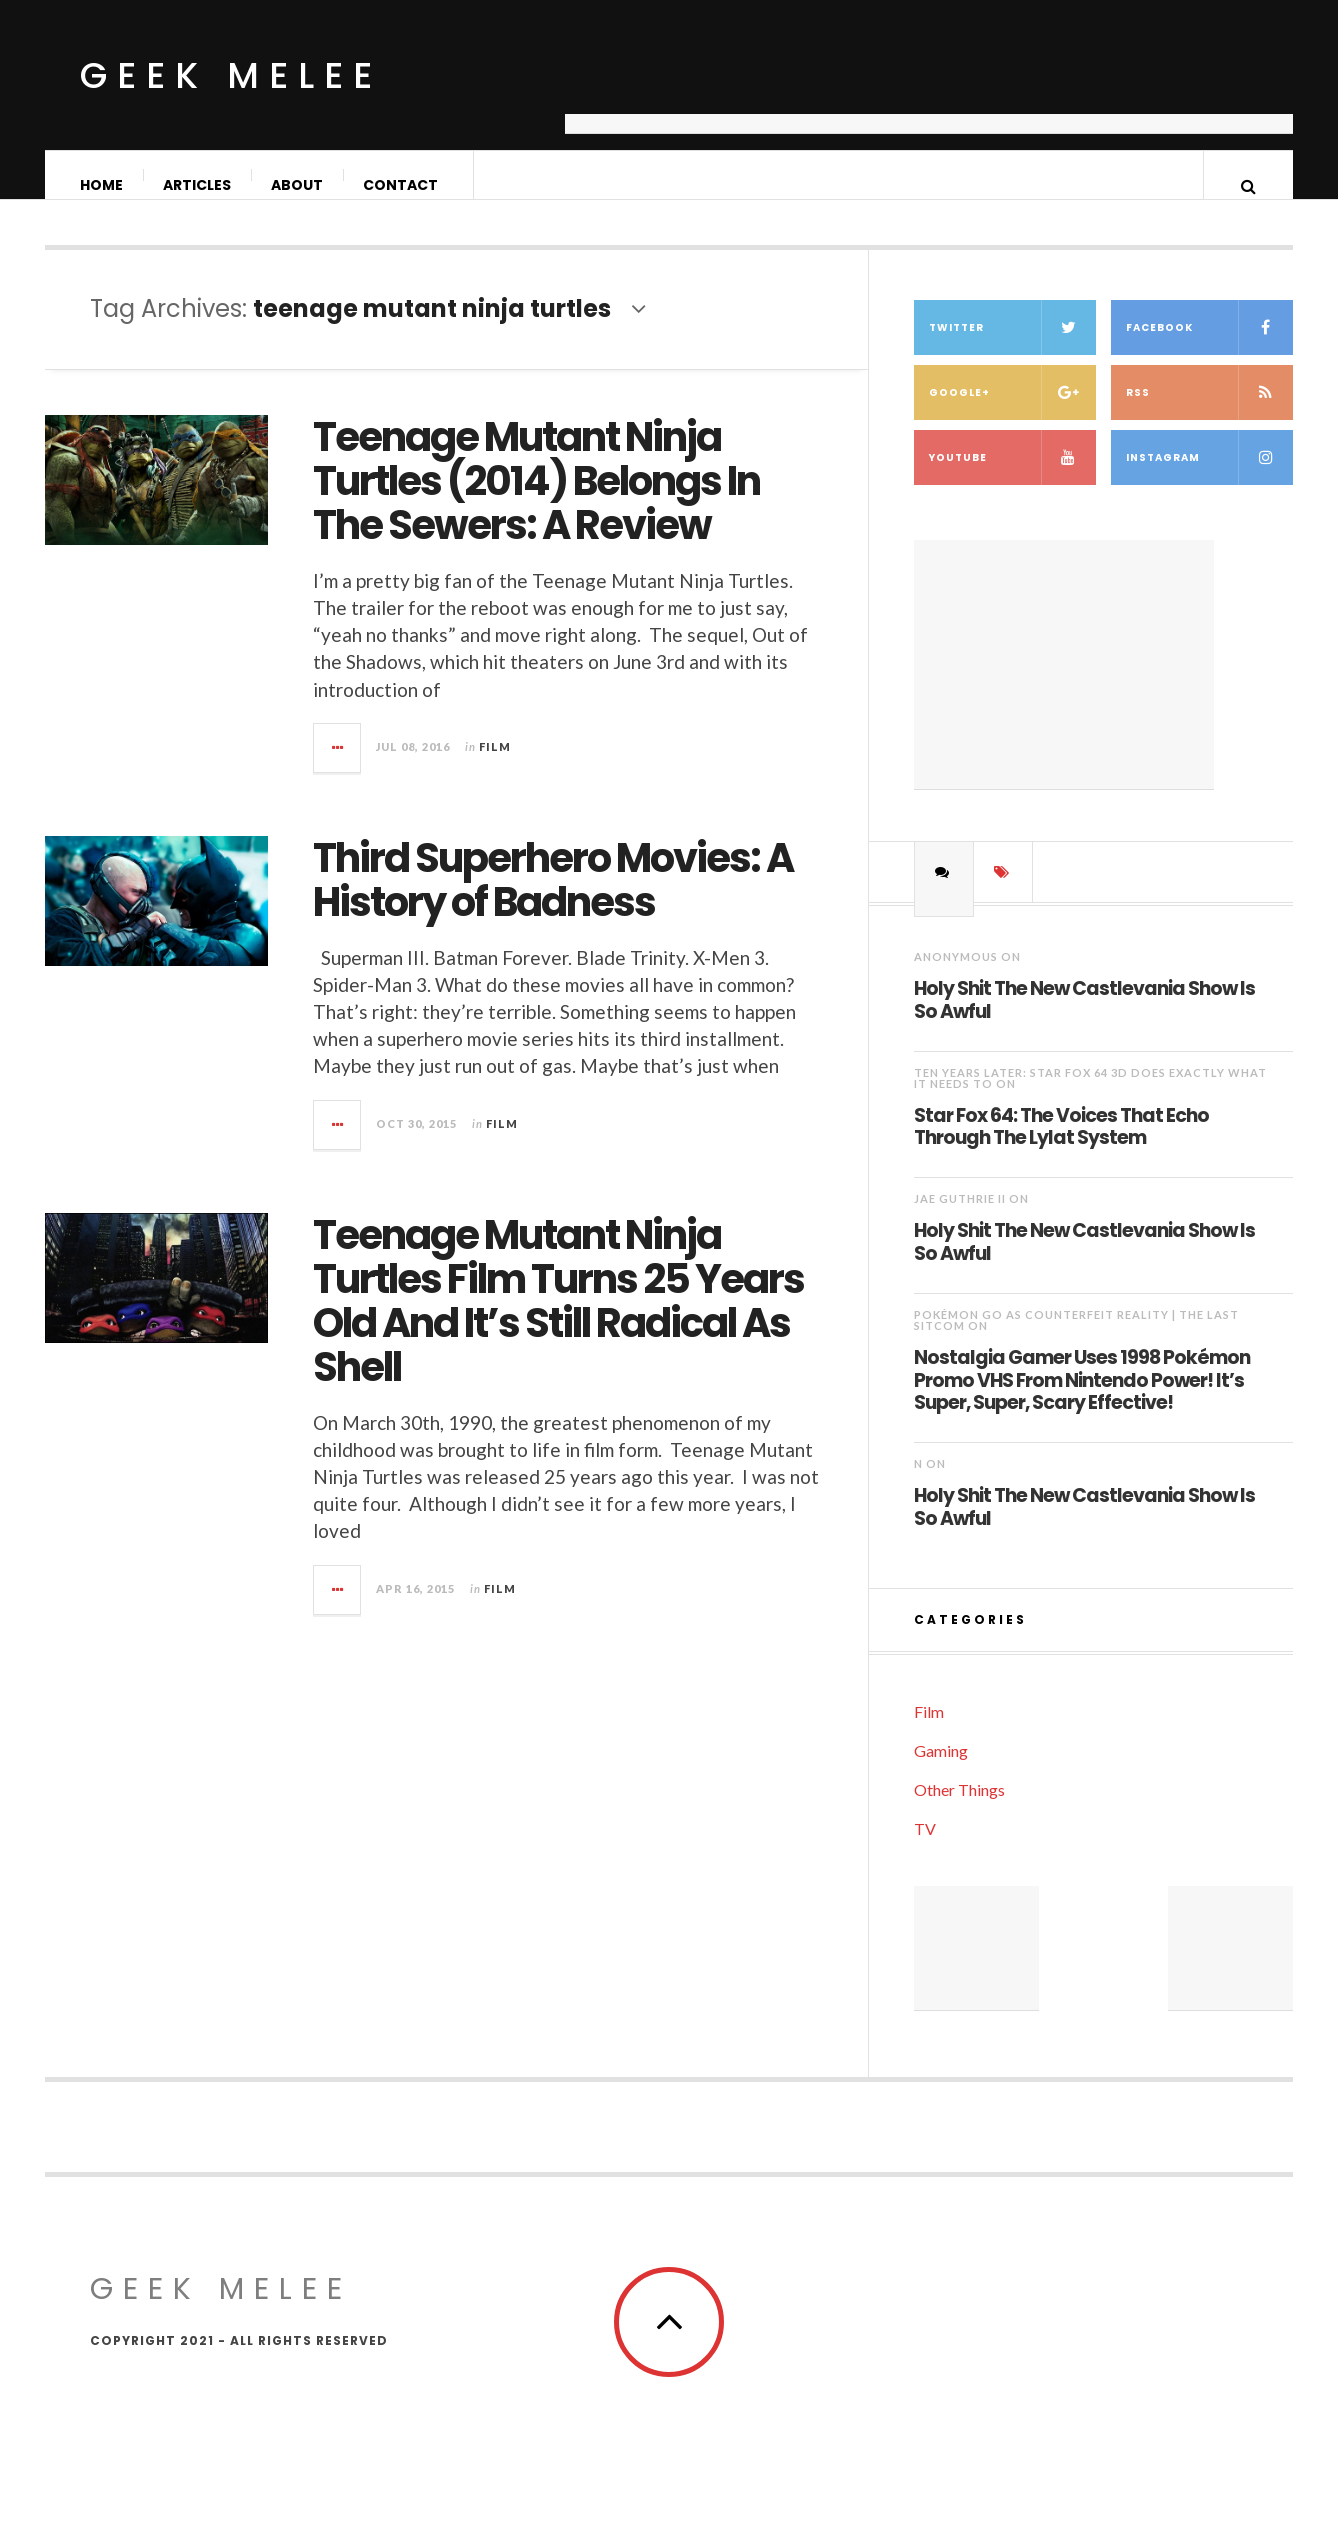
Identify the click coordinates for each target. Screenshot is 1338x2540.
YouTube (1012, 477)
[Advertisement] (929, 85)
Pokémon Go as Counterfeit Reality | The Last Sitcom (1076, 1340)
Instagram (1209, 477)
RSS (1209, 412)
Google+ (1012, 412)
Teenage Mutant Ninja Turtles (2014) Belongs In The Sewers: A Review (536, 501)
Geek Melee (231, 75)
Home (102, 185)
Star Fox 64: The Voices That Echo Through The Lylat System (1061, 1146)
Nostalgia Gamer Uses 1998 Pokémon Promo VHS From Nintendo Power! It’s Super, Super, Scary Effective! (1082, 1399)
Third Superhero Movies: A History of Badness (553, 900)
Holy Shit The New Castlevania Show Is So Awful (1084, 1019)
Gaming (941, 1770)
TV (925, 1848)
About (298, 185)
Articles (198, 185)
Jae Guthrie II (960, 1218)
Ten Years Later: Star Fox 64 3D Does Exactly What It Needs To (1090, 1098)
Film (495, 766)
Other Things (959, 1809)
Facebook (1209, 347)
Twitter (1012, 347)
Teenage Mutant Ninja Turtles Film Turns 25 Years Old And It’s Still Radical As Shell (558, 1321)
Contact (401, 185)
